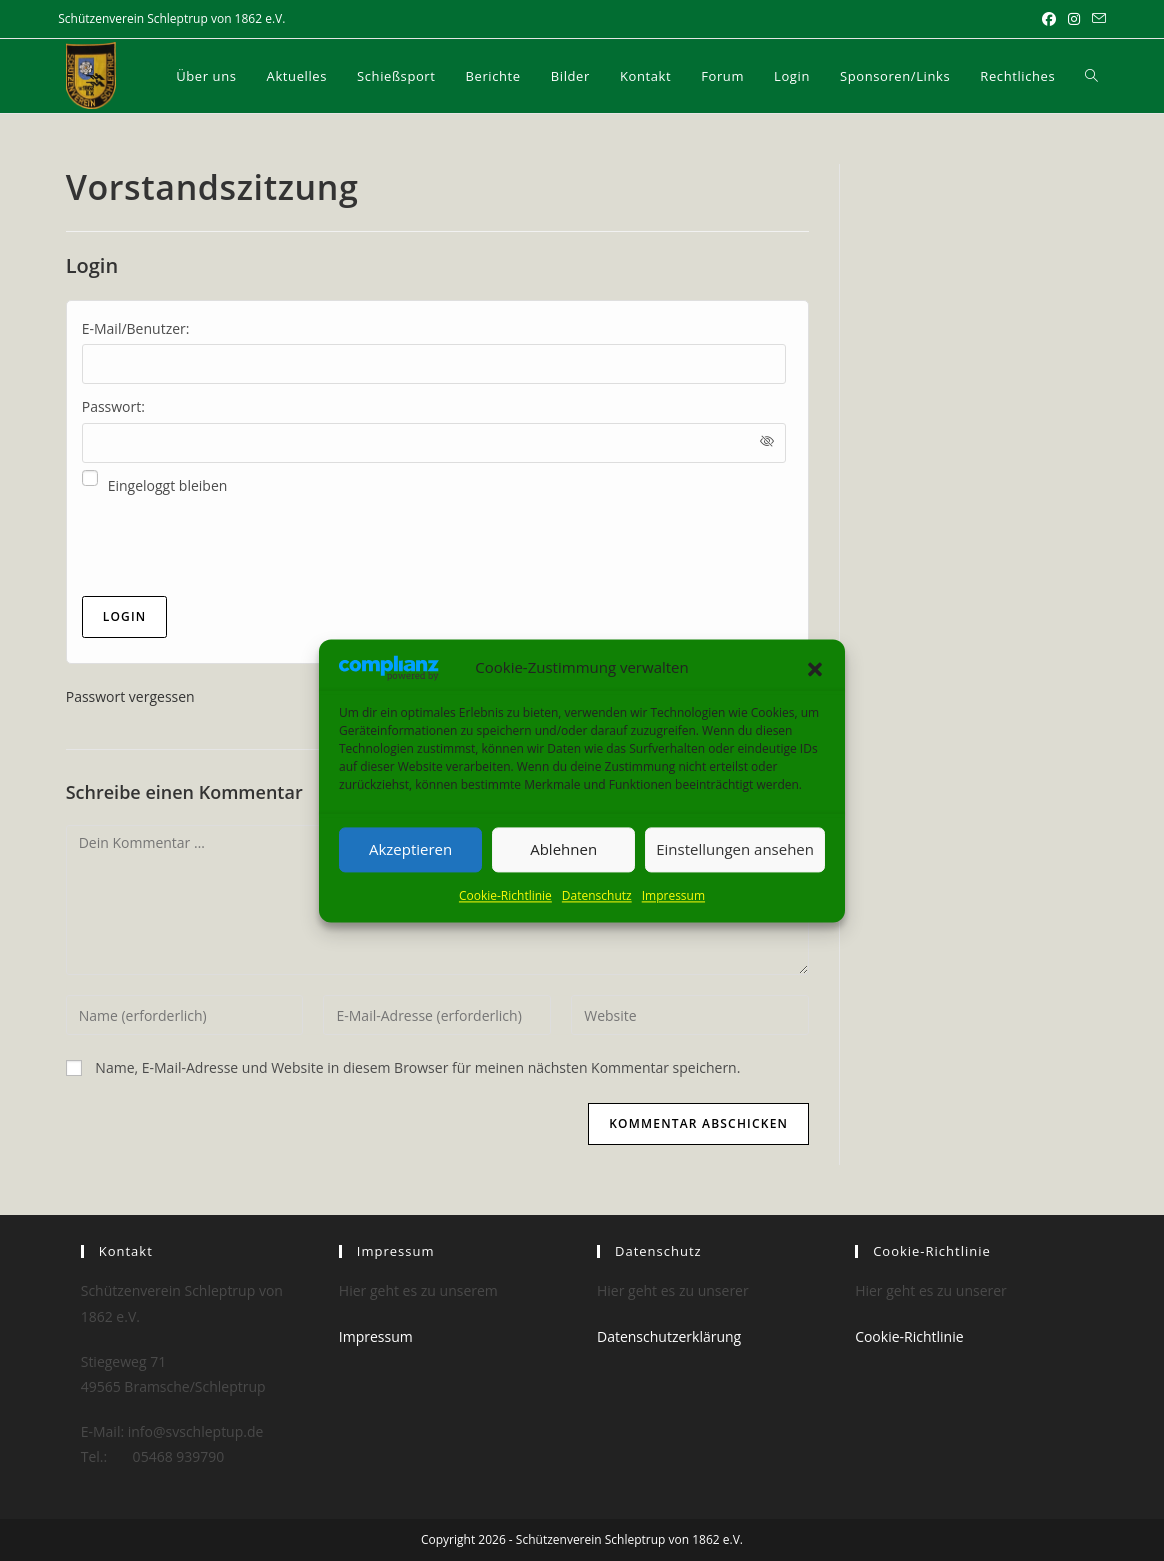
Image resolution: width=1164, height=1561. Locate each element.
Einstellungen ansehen (735, 850)
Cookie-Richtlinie (505, 895)
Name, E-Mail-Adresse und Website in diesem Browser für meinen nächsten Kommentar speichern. (417, 1067)
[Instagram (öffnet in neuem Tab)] (1074, 19)
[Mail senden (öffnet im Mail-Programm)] (1096, 19)
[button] (815, 668)
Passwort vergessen (130, 696)
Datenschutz (597, 895)
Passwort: (113, 406)
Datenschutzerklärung (669, 1336)
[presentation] (234, 547)
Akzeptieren (410, 850)
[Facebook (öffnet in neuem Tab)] (1049, 19)
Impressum (673, 895)
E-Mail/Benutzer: (136, 328)
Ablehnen (563, 850)
